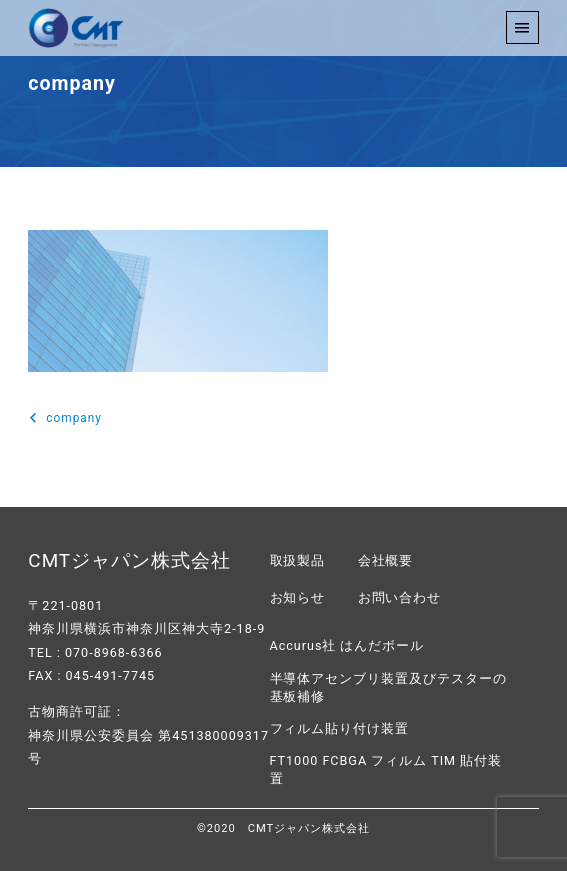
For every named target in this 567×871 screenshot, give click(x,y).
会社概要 (386, 560)
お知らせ (298, 597)
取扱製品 (298, 560)
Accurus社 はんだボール (347, 645)
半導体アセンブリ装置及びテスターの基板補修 (389, 687)
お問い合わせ (400, 597)
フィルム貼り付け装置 (340, 728)
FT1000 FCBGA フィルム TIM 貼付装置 (386, 769)
